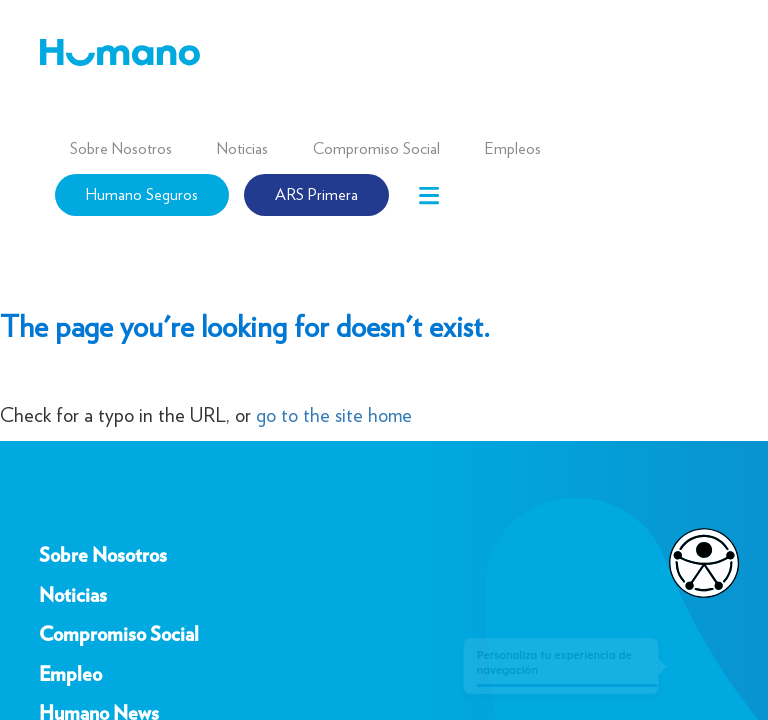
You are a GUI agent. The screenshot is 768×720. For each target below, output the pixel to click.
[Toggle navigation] (429, 195)
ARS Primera (316, 194)
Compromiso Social (376, 148)
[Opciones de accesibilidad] (694, 563)
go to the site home (334, 415)
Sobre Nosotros (121, 148)
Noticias (242, 148)
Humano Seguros (142, 194)
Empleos (513, 148)
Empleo (70, 675)
